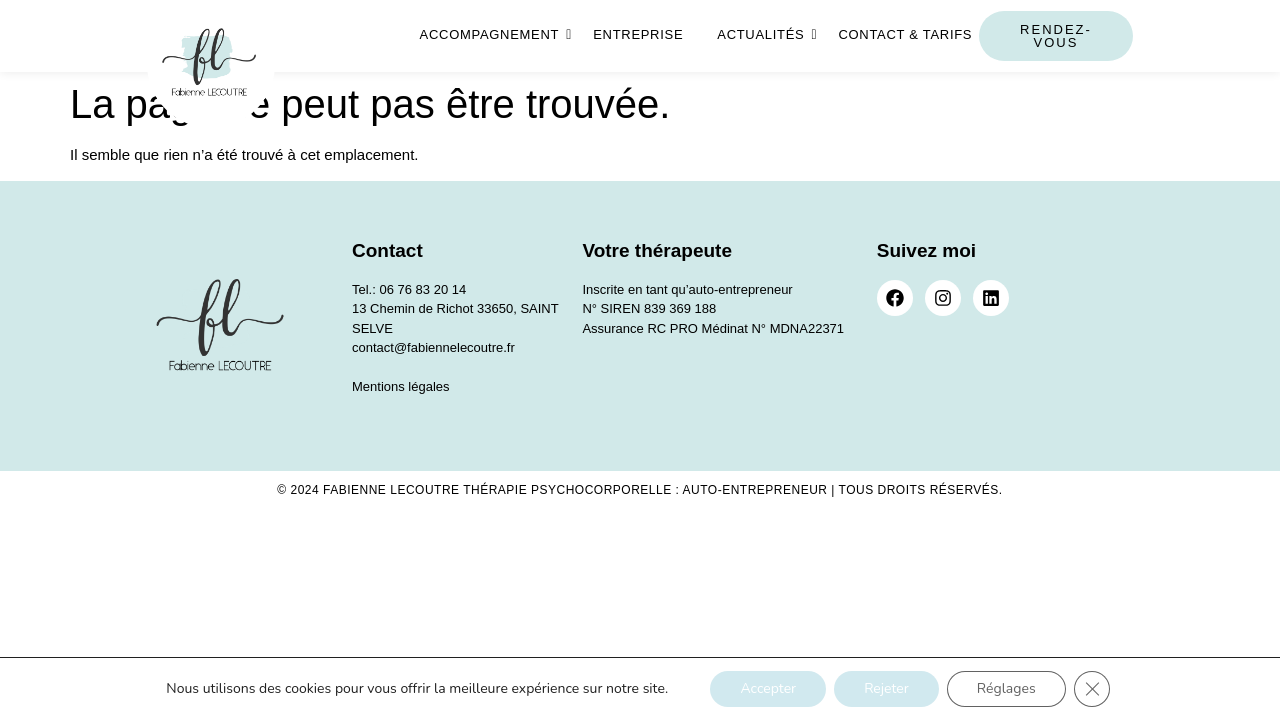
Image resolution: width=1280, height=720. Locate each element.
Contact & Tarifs (905, 34)
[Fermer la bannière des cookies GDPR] (1092, 689)
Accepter (768, 688)
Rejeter (886, 688)
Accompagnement (493, 34)
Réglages (1006, 688)
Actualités (764, 34)
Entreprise (638, 34)
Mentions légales (401, 386)
